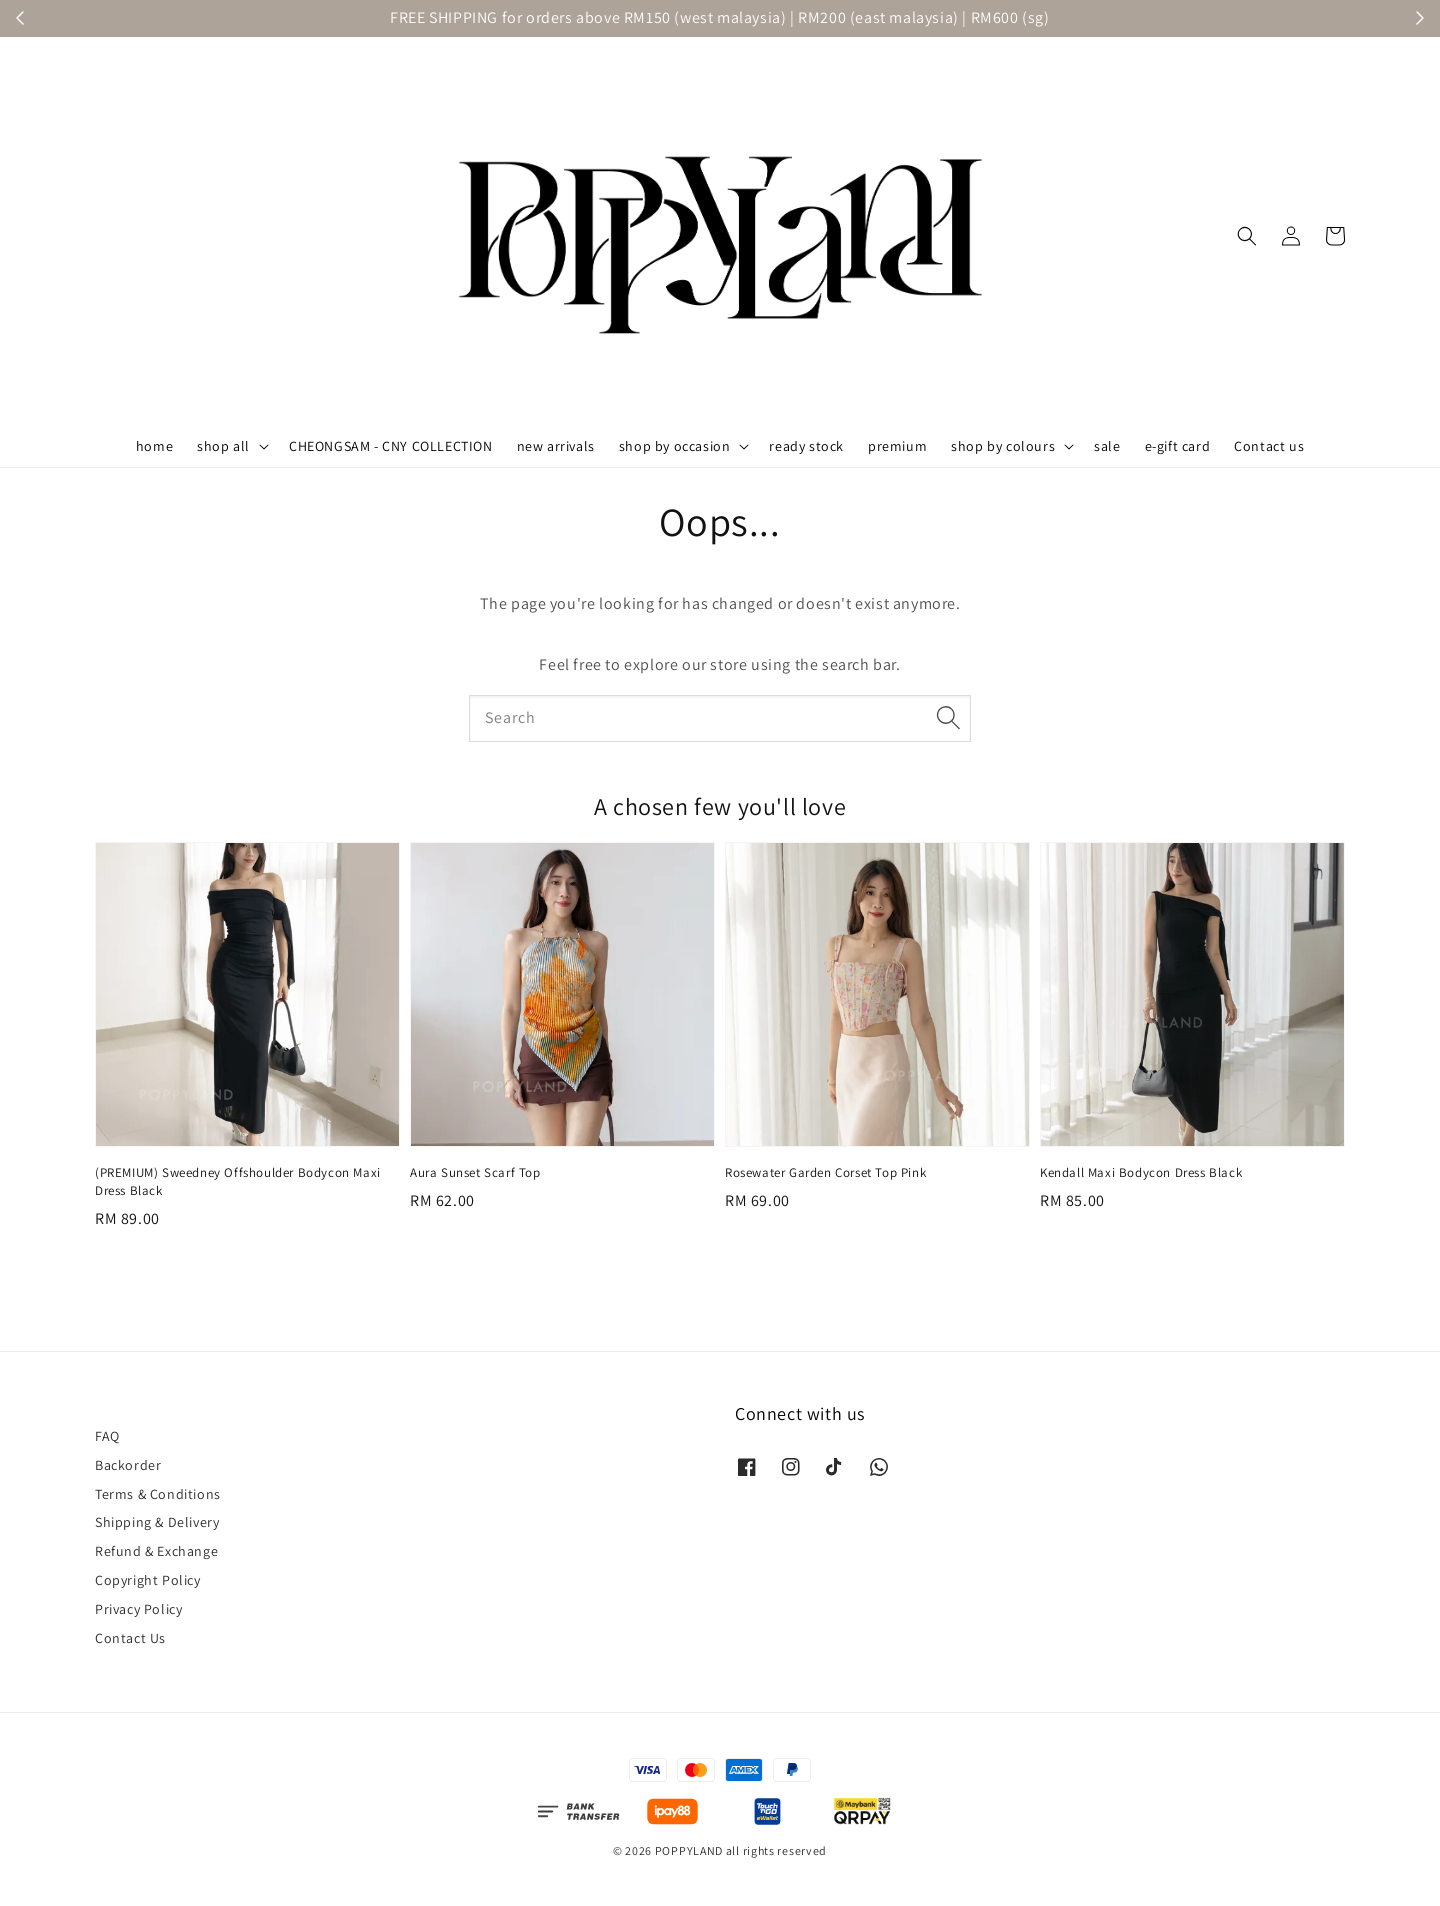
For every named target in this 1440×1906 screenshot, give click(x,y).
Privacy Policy (138, 1609)
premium (897, 446)
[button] (1247, 236)
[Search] (948, 718)
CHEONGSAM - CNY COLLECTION (391, 446)
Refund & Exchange (156, 1551)
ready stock (806, 446)
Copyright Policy (148, 1580)
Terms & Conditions (158, 1494)
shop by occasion (675, 446)
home (154, 446)
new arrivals (556, 446)
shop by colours (1003, 446)
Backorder (128, 1465)
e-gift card (1178, 446)
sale (1107, 446)
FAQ (107, 1436)
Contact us (1269, 446)
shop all (223, 446)
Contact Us (130, 1638)
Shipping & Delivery (157, 1522)
